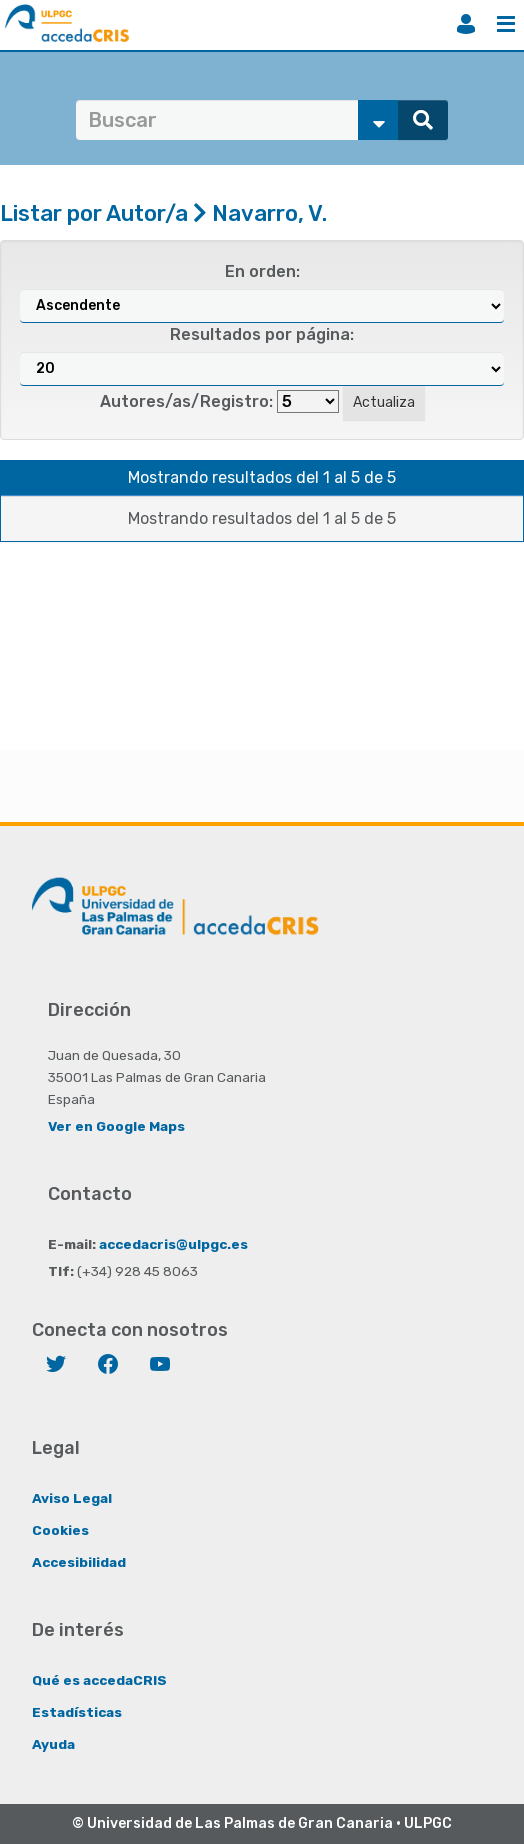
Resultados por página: (262, 334)
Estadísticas (77, 1712)
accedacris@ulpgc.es (173, 1244)
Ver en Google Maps (116, 1126)
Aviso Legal (72, 1498)
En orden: (262, 271)
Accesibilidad (79, 1562)
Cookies (60, 1530)
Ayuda (53, 1744)
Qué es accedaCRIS (99, 1680)
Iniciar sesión (466, 24)
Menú (506, 24)
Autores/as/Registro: (186, 401)
